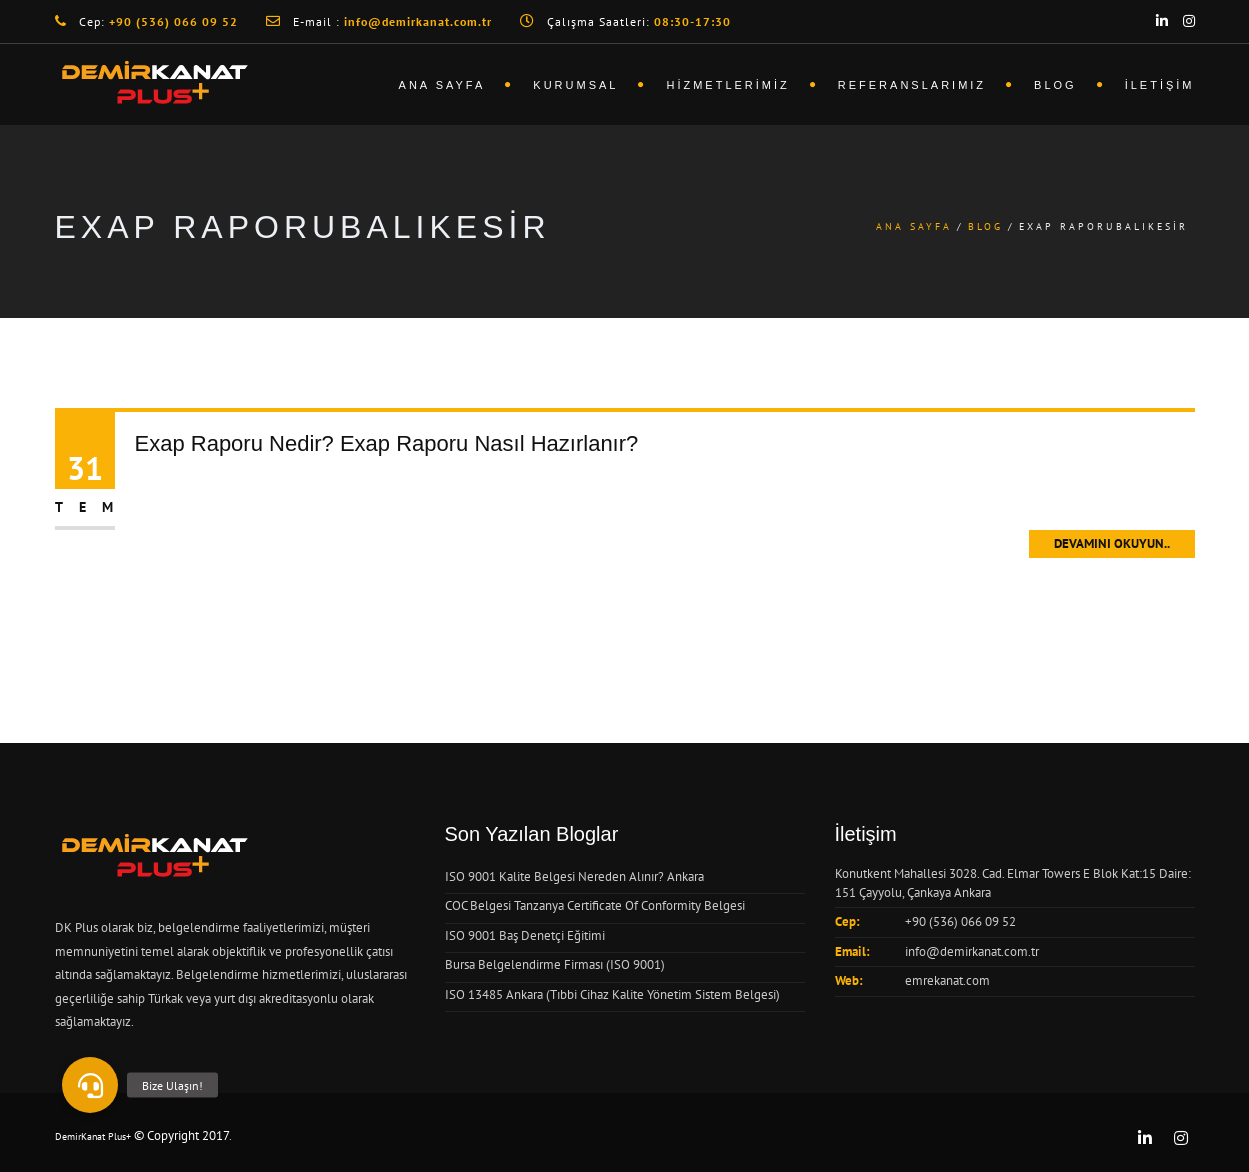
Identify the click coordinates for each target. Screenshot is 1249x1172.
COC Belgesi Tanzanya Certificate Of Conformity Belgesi (595, 905)
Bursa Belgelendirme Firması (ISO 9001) (555, 964)
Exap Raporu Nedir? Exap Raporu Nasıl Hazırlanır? (387, 443)
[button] (90, 1085)
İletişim (1160, 85)
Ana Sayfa (442, 85)
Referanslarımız (912, 85)
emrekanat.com (947, 980)
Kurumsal (575, 85)
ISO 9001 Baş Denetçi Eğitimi (525, 935)
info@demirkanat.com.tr (972, 951)
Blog (1055, 85)
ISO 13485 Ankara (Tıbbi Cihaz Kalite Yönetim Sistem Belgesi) (612, 994)
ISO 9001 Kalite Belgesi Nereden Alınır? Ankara (574, 876)
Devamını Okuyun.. (1112, 543)
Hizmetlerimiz (727, 85)
